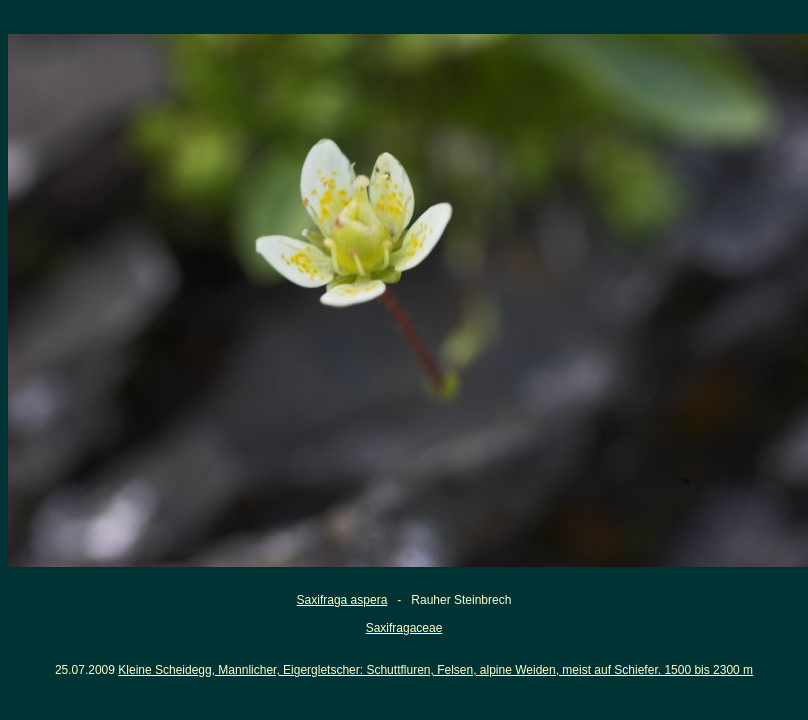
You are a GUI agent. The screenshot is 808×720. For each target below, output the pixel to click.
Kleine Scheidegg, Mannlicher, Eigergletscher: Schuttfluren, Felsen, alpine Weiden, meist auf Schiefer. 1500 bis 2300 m (435, 670)
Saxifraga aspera (342, 600)
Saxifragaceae (404, 628)
